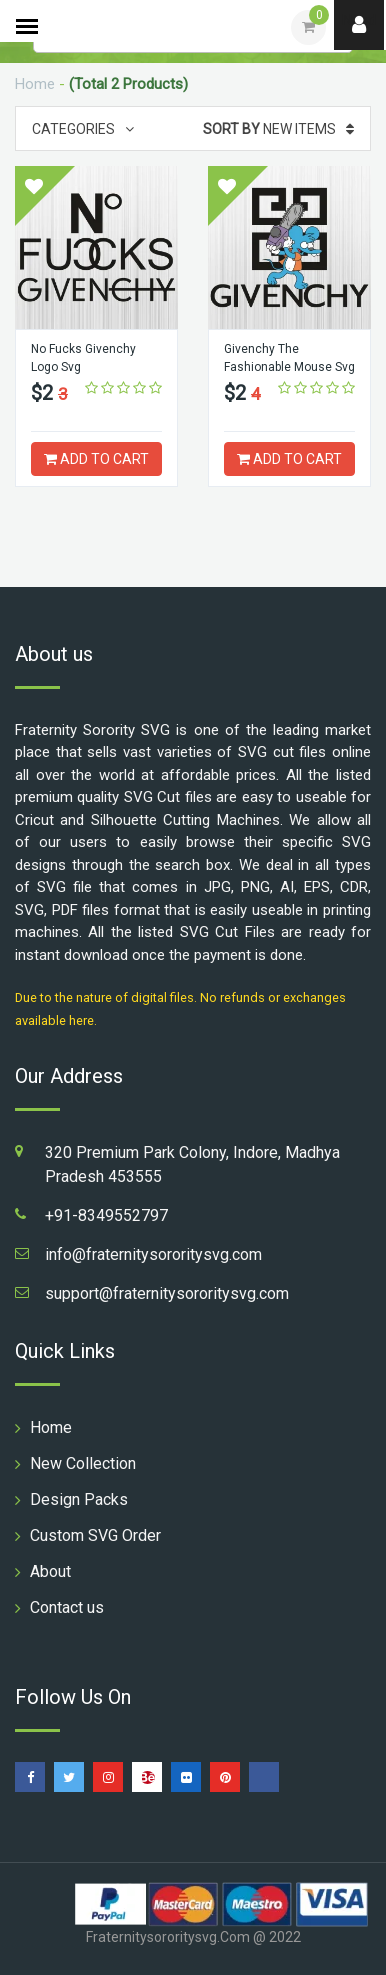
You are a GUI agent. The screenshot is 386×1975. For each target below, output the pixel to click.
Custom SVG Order (95, 1535)
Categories (83, 129)
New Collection (83, 1463)
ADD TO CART (96, 459)
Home (35, 84)
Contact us (67, 1607)
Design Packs (79, 1499)
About (50, 1571)
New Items (278, 129)
